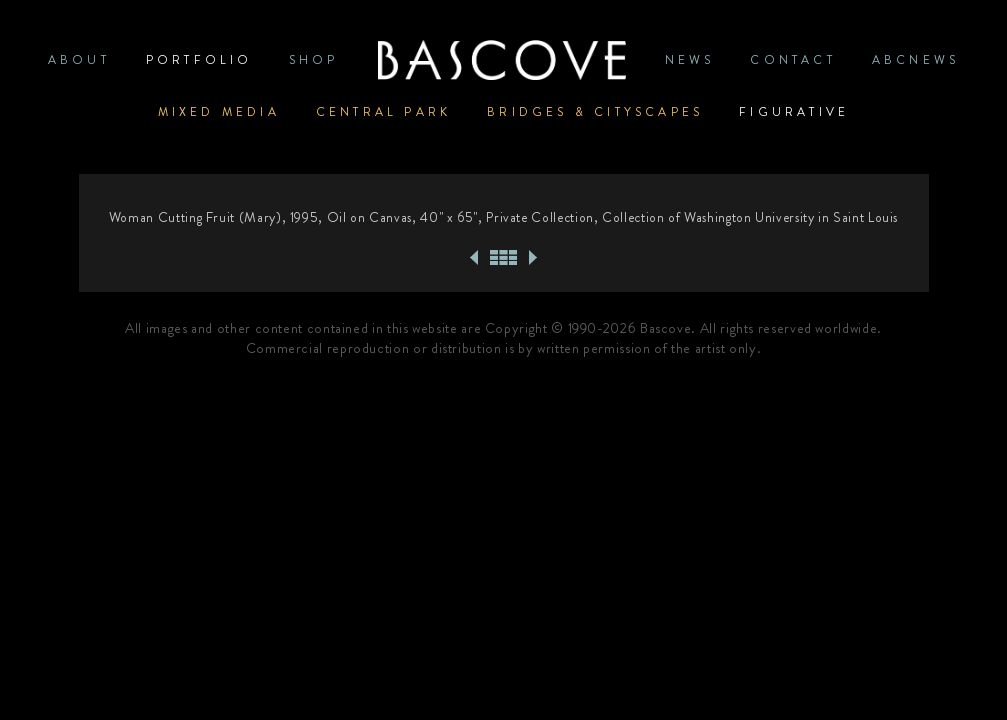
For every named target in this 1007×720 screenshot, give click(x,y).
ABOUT (79, 60)
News (690, 60)
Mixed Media (219, 112)
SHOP (314, 60)
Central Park (383, 112)
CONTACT (792, 60)
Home (502, 60)
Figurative (794, 112)
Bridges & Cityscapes (595, 112)
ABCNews (915, 60)
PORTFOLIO (199, 60)
